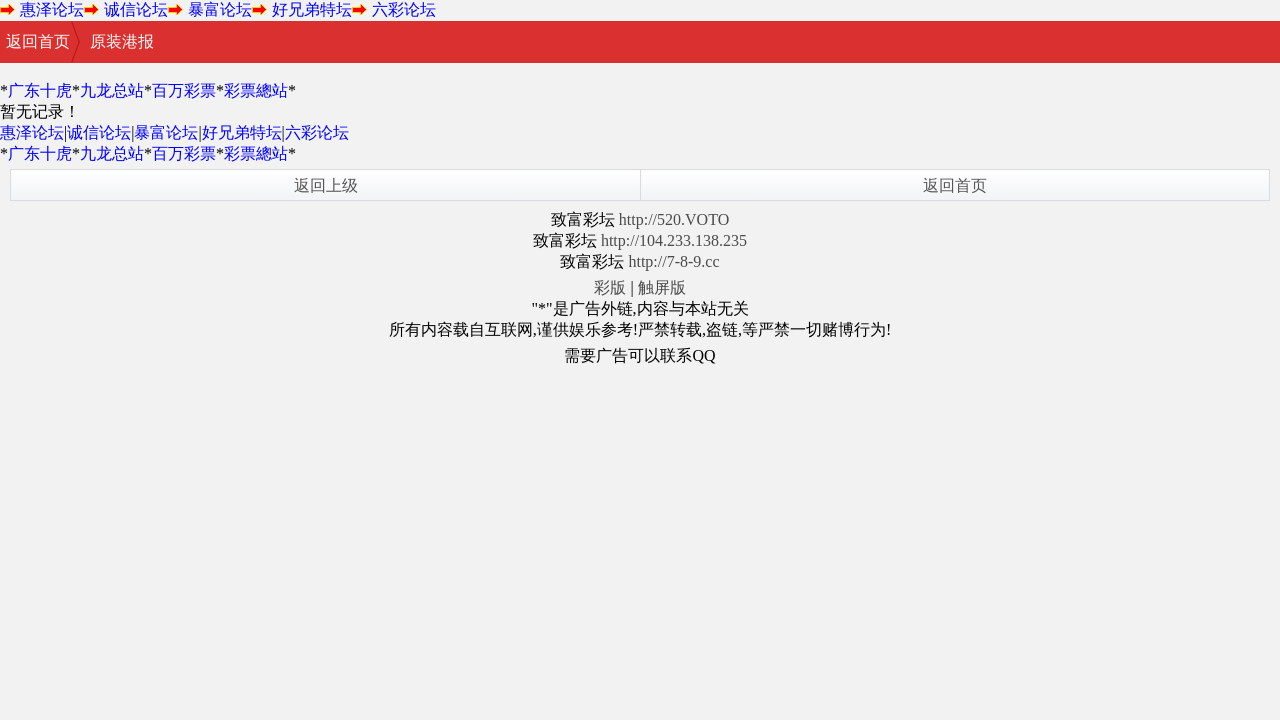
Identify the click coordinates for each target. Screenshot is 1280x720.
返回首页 (38, 41)
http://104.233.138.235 (674, 240)
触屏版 (662, 287)
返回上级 (326, 185)
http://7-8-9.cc (673, 261)
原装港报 (122, 41)
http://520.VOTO (674, 219)
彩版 (610, 287)
